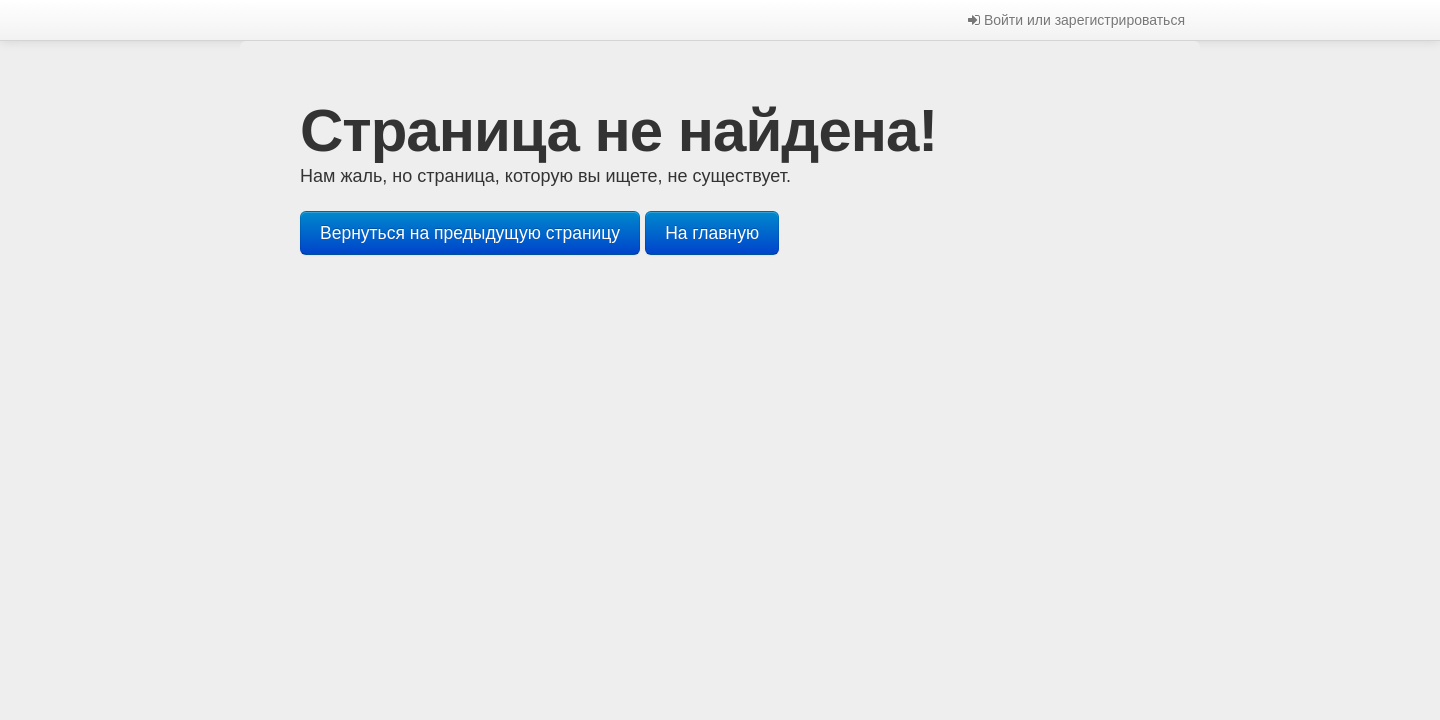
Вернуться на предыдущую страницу (470, 233)
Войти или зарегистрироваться (1076, 20)
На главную (712, 233)
